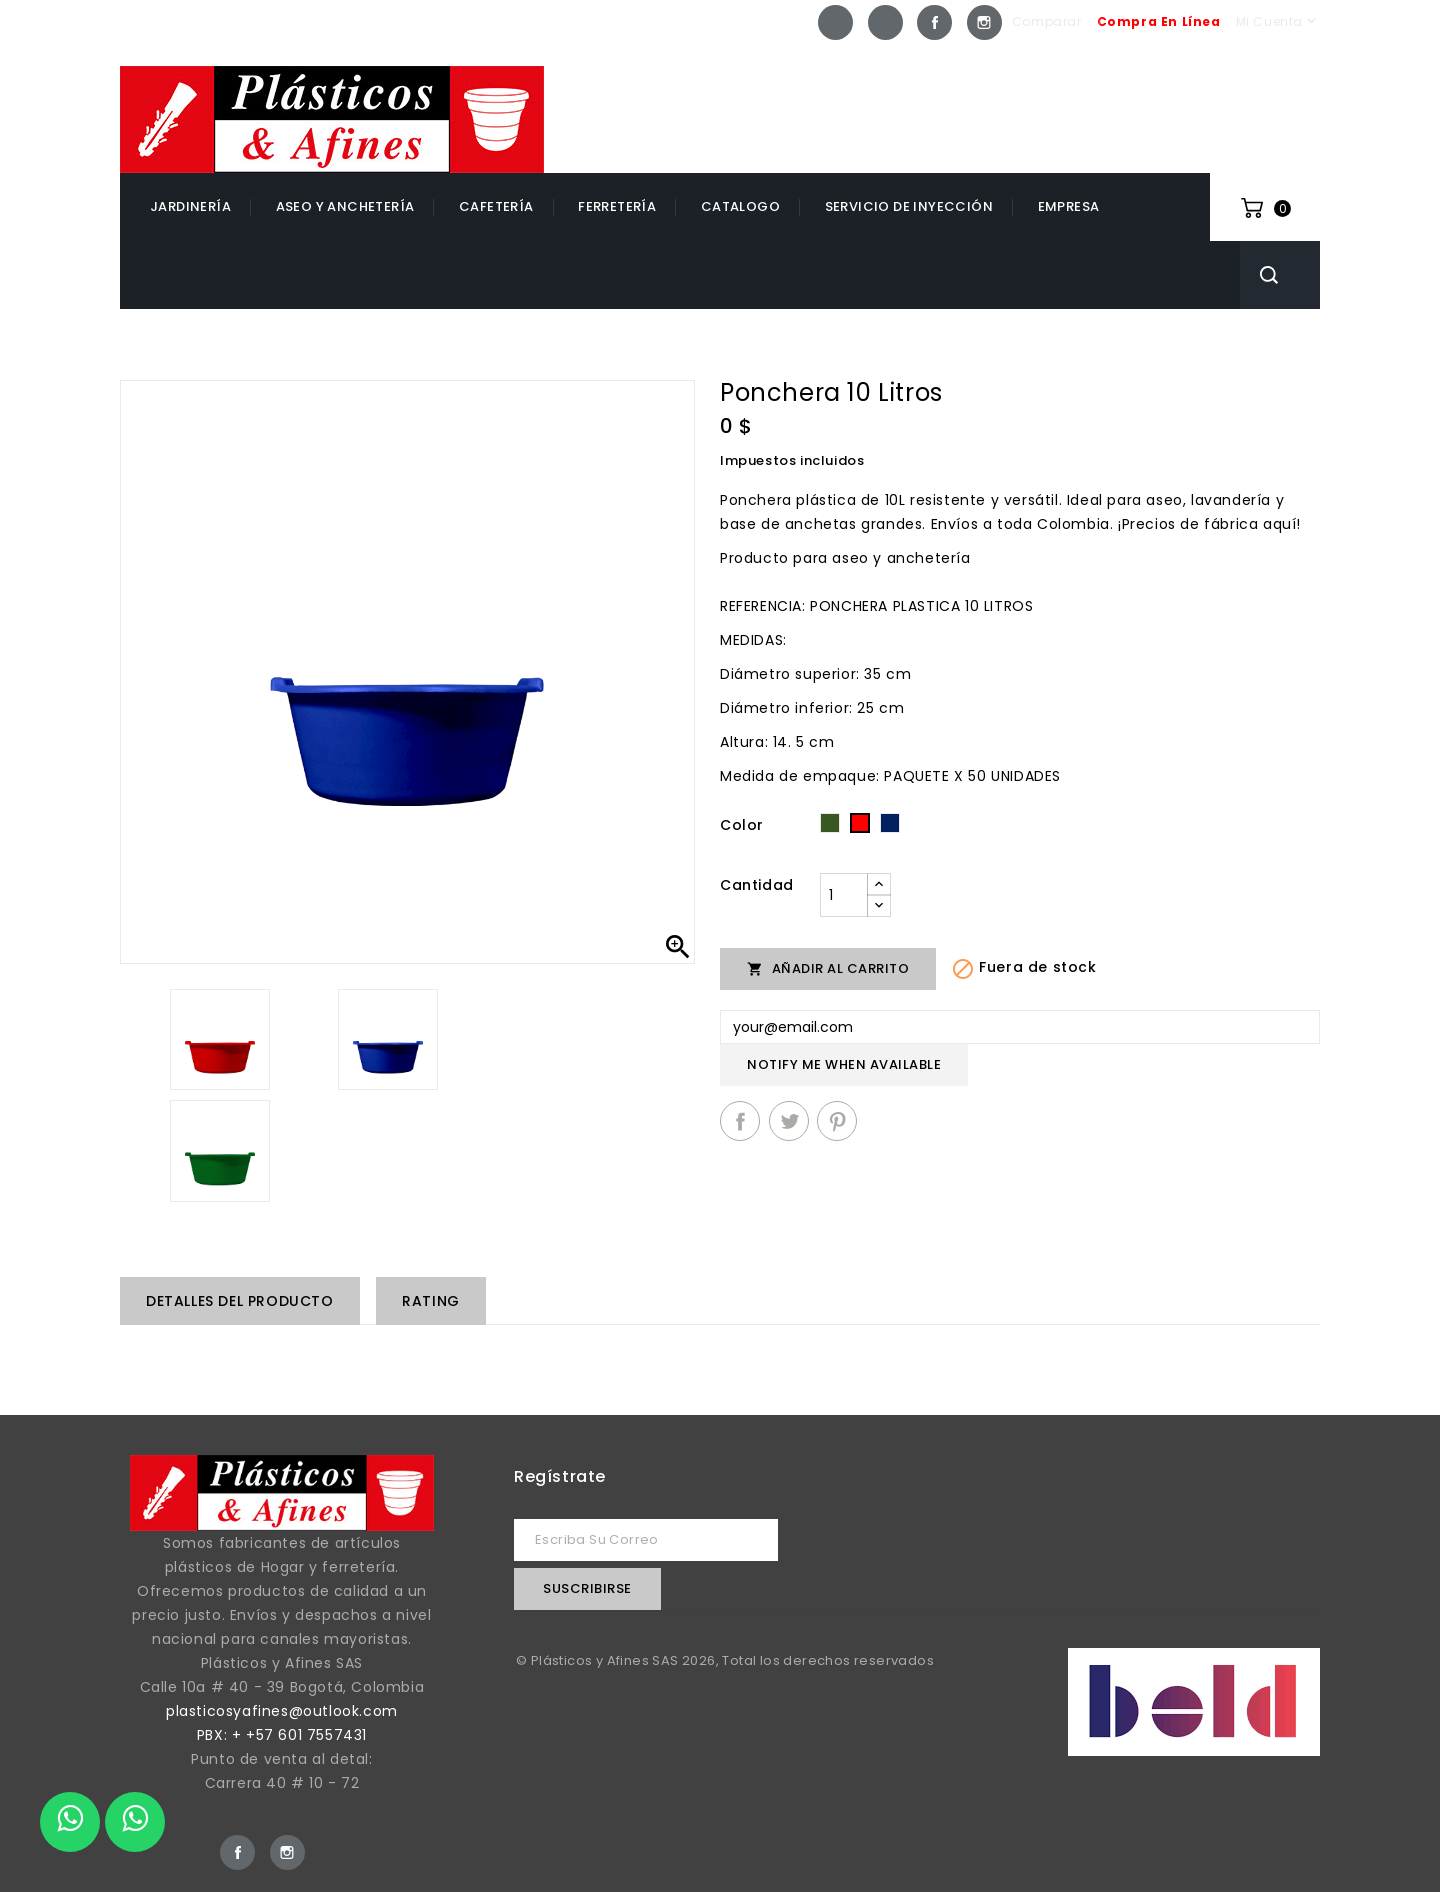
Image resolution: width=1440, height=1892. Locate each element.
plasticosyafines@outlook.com (282, 1711)
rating (431, 1301)
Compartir (740, 1121)
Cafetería (496, 206)
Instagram (984, 22)
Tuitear (789, 1121)
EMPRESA (1069, 206)
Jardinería (190, 206)
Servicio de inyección (909, 206)
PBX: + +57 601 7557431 (282, 1735)
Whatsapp (835, 22)
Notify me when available (844, 1064)
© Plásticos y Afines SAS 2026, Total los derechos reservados (725, 1660)
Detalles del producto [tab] (240, 1301)
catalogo (740, 206)
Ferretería (617, 206)
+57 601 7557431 (1233, 82)
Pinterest (837, 1121)
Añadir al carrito (828, 968)
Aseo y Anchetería (345, 206)
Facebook (934, 22)
